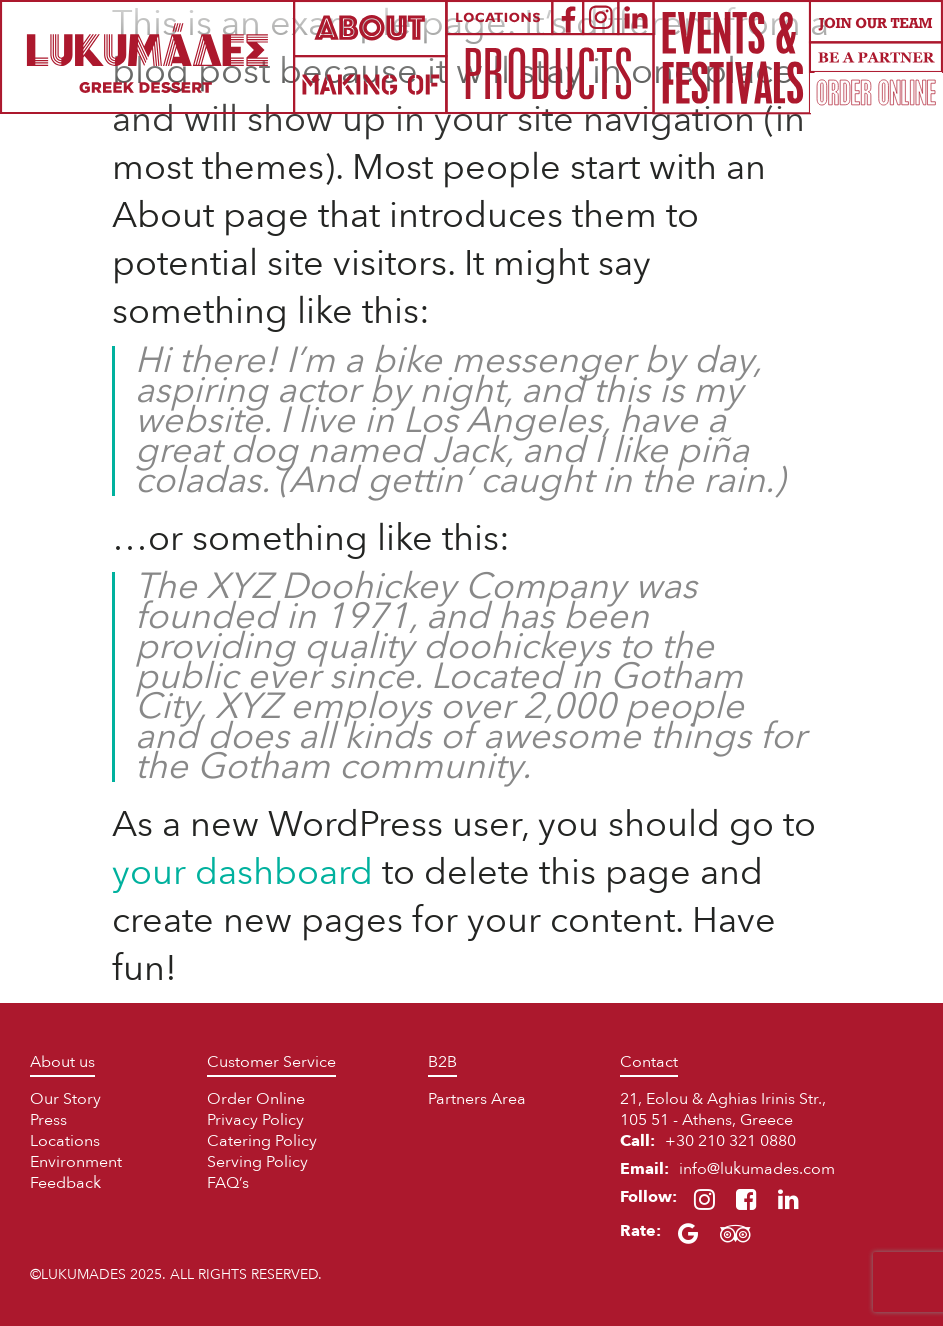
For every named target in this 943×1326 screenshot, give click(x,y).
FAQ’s (228, 1183)
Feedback (65, 1183)
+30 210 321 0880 (730, 1141)
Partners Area (477, 1099)
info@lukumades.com (757, 1169)
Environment (76, 1162)
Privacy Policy (255, 1120)
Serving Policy (257, 1162)
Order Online (256, 1099)
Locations (65, 1141)
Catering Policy (262, 1141)
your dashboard (242, 872)
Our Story (65, 1099)
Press (48, 1120)
